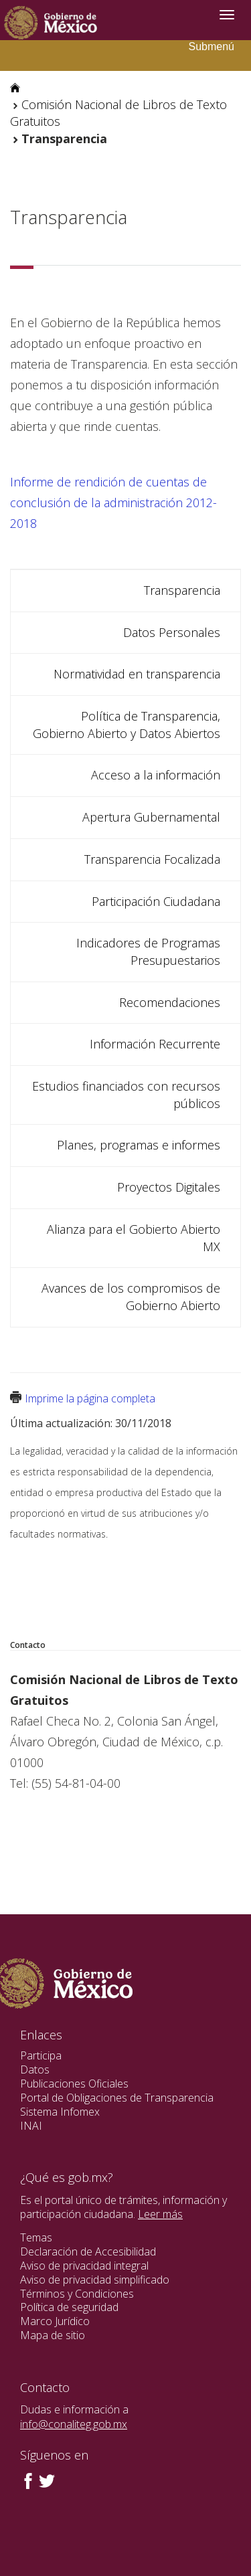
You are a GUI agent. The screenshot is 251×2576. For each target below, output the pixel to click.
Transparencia (182, 590)
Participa (41, 2055)
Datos (35, 2069)
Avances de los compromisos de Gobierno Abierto (130, 1296)
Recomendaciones (169, 1002)
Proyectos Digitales (168, 1187)
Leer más (160, 2214)
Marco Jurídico (55, 2321)
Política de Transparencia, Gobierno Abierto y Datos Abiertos (126, 724)
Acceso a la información (155, 775)
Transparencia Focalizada (152, 859)
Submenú (212, 46)
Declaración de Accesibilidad (88, 2251)
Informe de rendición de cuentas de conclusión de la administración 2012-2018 (113, 502)
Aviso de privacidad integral (84, 2265)
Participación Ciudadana (156, 901)
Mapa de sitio (52, 2335)
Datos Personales (171, 632)
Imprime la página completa (90, 1398)
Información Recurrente (155, 1044)
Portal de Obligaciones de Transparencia (117, 2097)
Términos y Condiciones (77, 2293)
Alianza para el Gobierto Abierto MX (133, 1238)
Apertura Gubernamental (151, 817)
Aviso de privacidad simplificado (94, 2279)
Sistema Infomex (60, 2111)
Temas (36, 2237)
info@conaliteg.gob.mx (73, 2424)
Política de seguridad (69, 2307)
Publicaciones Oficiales (74, 2083)
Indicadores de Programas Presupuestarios (148, 951)
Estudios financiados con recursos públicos (126, 1094)
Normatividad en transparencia (137, 674)
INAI (31, 2125)
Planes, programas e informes (138, 1145)
